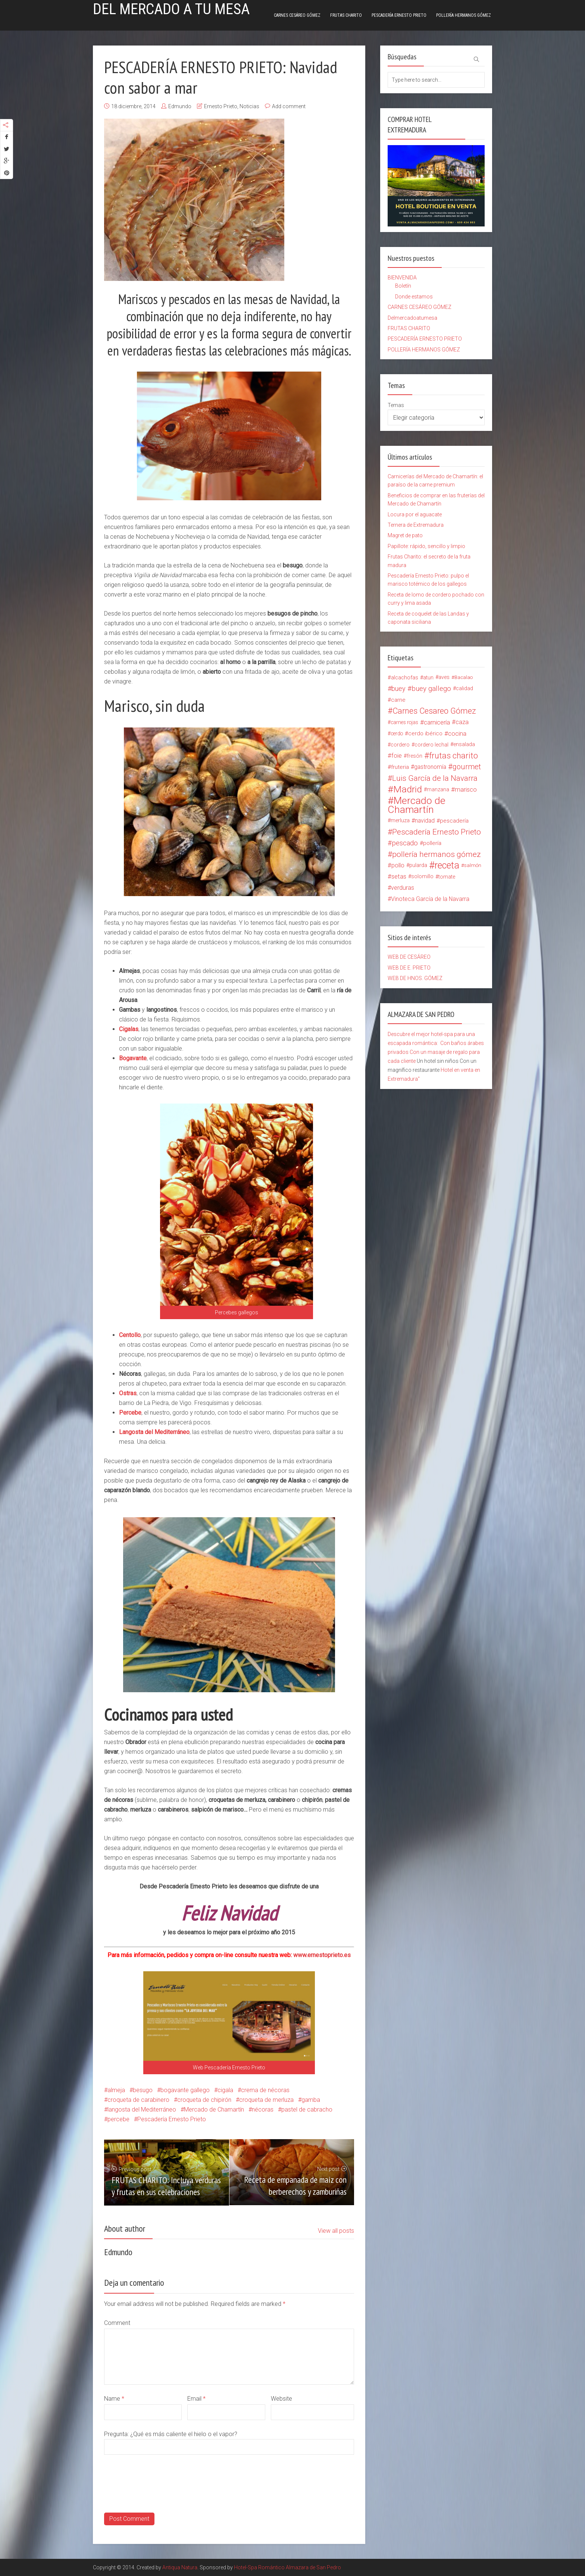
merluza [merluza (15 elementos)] (400, 820)
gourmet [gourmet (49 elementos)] (467, 767)
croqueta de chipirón (204, 2099)
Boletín (403, 286)
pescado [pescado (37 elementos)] (405, 843)
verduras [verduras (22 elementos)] (402, 887)
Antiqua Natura (179, 2567)
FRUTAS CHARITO (346, 15)
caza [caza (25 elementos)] (462, 722)
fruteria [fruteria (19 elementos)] (400, 767)
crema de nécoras (265, 2090)
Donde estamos (414, 297)
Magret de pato (405, 535)
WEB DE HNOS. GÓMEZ (415, 978)
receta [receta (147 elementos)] (447, 865)
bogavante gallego (185, 2090)
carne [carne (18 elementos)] (398, 700)
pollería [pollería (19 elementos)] (432, 843)
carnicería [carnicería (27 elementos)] (437, 722)
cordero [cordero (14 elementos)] (400, 745)
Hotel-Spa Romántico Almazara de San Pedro (287, 2567)
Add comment (289, 106)
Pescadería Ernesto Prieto (171, 2119)
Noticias (249, 106)
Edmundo (179, 106)
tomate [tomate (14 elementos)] (446, 877)
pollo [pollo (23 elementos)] (397, 865)
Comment (117, 2322)
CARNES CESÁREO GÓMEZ (297, 15)
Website (281, 2398)
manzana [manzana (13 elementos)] (438, 789)
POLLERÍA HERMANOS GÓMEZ (463, 15)
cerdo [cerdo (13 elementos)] (397, 733)
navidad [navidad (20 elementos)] (425, 820)
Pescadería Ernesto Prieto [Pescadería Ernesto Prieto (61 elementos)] (436, 831)
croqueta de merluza (266, 2099)
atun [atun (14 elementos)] (428, 677)
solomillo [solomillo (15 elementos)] (422, 876)
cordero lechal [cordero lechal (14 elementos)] (431, 745)
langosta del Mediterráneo (141, 2109)
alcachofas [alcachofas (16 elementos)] (404, 677)
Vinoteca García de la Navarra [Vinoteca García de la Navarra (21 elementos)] (430, 898)
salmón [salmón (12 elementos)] (472, 865)
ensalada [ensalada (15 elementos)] (464, 744)
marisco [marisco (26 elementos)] (466, 789)
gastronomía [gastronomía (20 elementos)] (430, 766)
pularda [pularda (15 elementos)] (418, 865)
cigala (225, 2090)
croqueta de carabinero (138, 2099)
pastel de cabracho (306, 2109)
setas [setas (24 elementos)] (398, 876)
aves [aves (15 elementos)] (444, 677)
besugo (143, 2090)
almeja (116, 2090)
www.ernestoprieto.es (321, 1955)
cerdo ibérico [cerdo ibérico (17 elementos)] (425, 733)
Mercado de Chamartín (214, 2109)
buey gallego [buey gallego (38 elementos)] (431, 689)
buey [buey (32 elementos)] (398, 688)
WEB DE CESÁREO (409, 957)
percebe (118, 2119)
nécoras (262, 2109)
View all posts (336, 2230)
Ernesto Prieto (220, 106)
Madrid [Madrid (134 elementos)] (407, 789)
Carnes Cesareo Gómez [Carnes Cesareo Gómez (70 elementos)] (434, 711)
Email (196, 2398)
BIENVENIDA (402, 278)
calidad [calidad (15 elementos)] (464, 688)
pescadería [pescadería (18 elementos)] (454, 820)
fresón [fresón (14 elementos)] (414, 756)
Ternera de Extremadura (416, 525)
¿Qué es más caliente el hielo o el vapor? (183, 2434)
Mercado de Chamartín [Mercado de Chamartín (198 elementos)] (416, 805)
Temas (396, 405)
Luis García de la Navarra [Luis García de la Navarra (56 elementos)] (435, 778)
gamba (310, 2099)
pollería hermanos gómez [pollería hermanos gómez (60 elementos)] (436, 854)
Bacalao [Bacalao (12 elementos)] (463, 677)
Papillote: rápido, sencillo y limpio (426, 546)
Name (114, 2398)
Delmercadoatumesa (412, 318)
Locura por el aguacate (415, 514)
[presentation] (161, 2498)
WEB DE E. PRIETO (409, 968)
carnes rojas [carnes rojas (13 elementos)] (404, 722)
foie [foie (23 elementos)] (396, 755)
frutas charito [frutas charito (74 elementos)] (453, 755)
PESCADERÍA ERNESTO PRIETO (399, 15)
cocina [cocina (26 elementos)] (457, 733)
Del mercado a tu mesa (171, 9)
